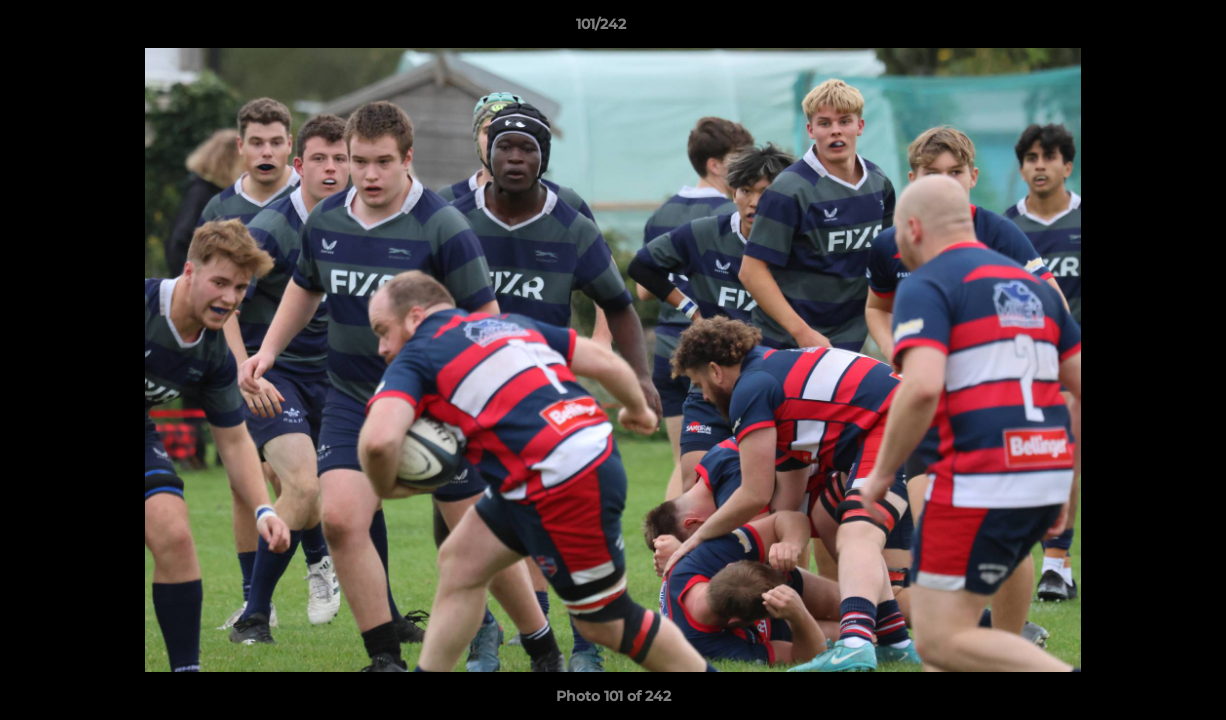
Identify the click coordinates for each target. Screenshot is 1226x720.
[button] (1142, 29)
